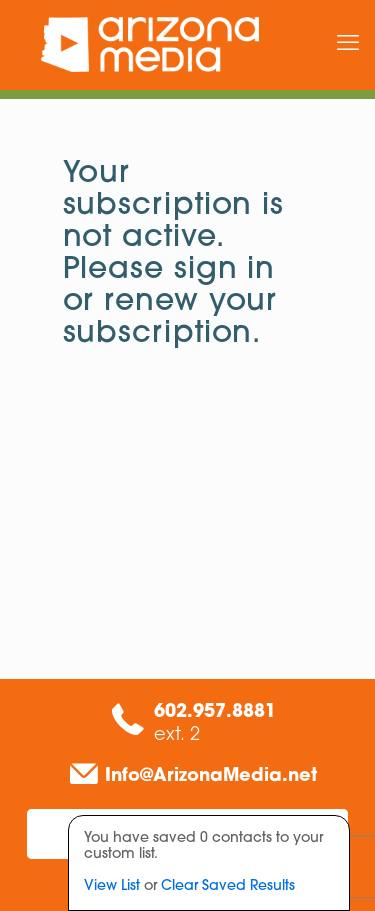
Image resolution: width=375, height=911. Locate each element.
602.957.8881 (215, 712)
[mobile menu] (348, 45)
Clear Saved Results (228, 886)
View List (112, 886)
